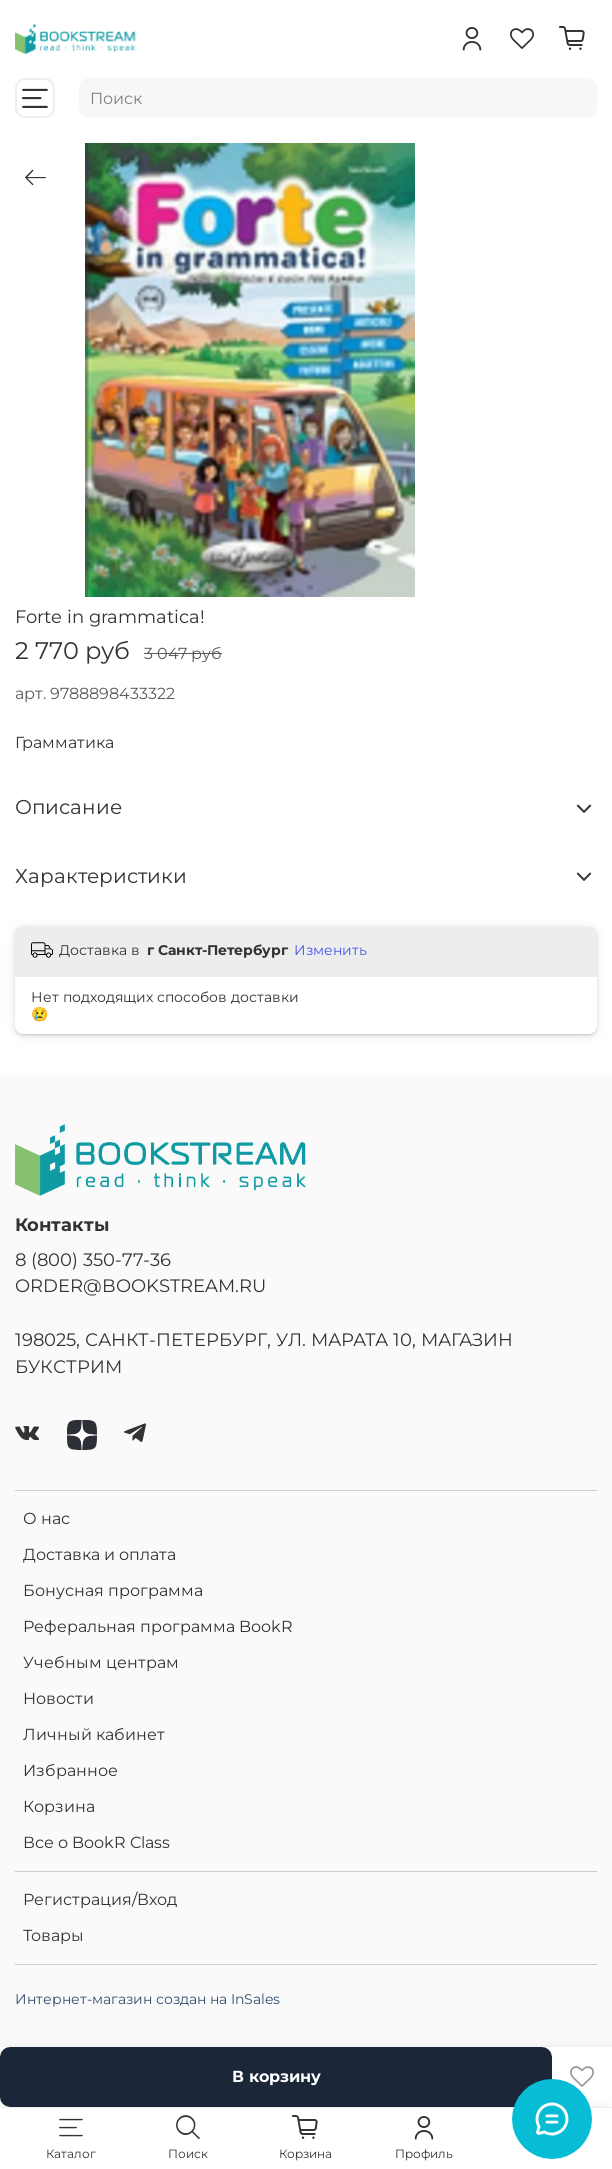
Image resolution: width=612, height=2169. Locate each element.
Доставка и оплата (99, 1554)
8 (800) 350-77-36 (93, 1259)
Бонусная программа (113, 1590)
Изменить (330, 950)
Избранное (70, 1770)
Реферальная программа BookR (158, 1626)
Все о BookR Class (96, 1842)
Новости (58, 1698)
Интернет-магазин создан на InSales (147, 1999)
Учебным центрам (101, 1662)
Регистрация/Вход (100, 1899)
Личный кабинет (94, 1734)
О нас (46, 1518)
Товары (53, 1935)
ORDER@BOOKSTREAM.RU (140, 1285)
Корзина (59, 1806)
